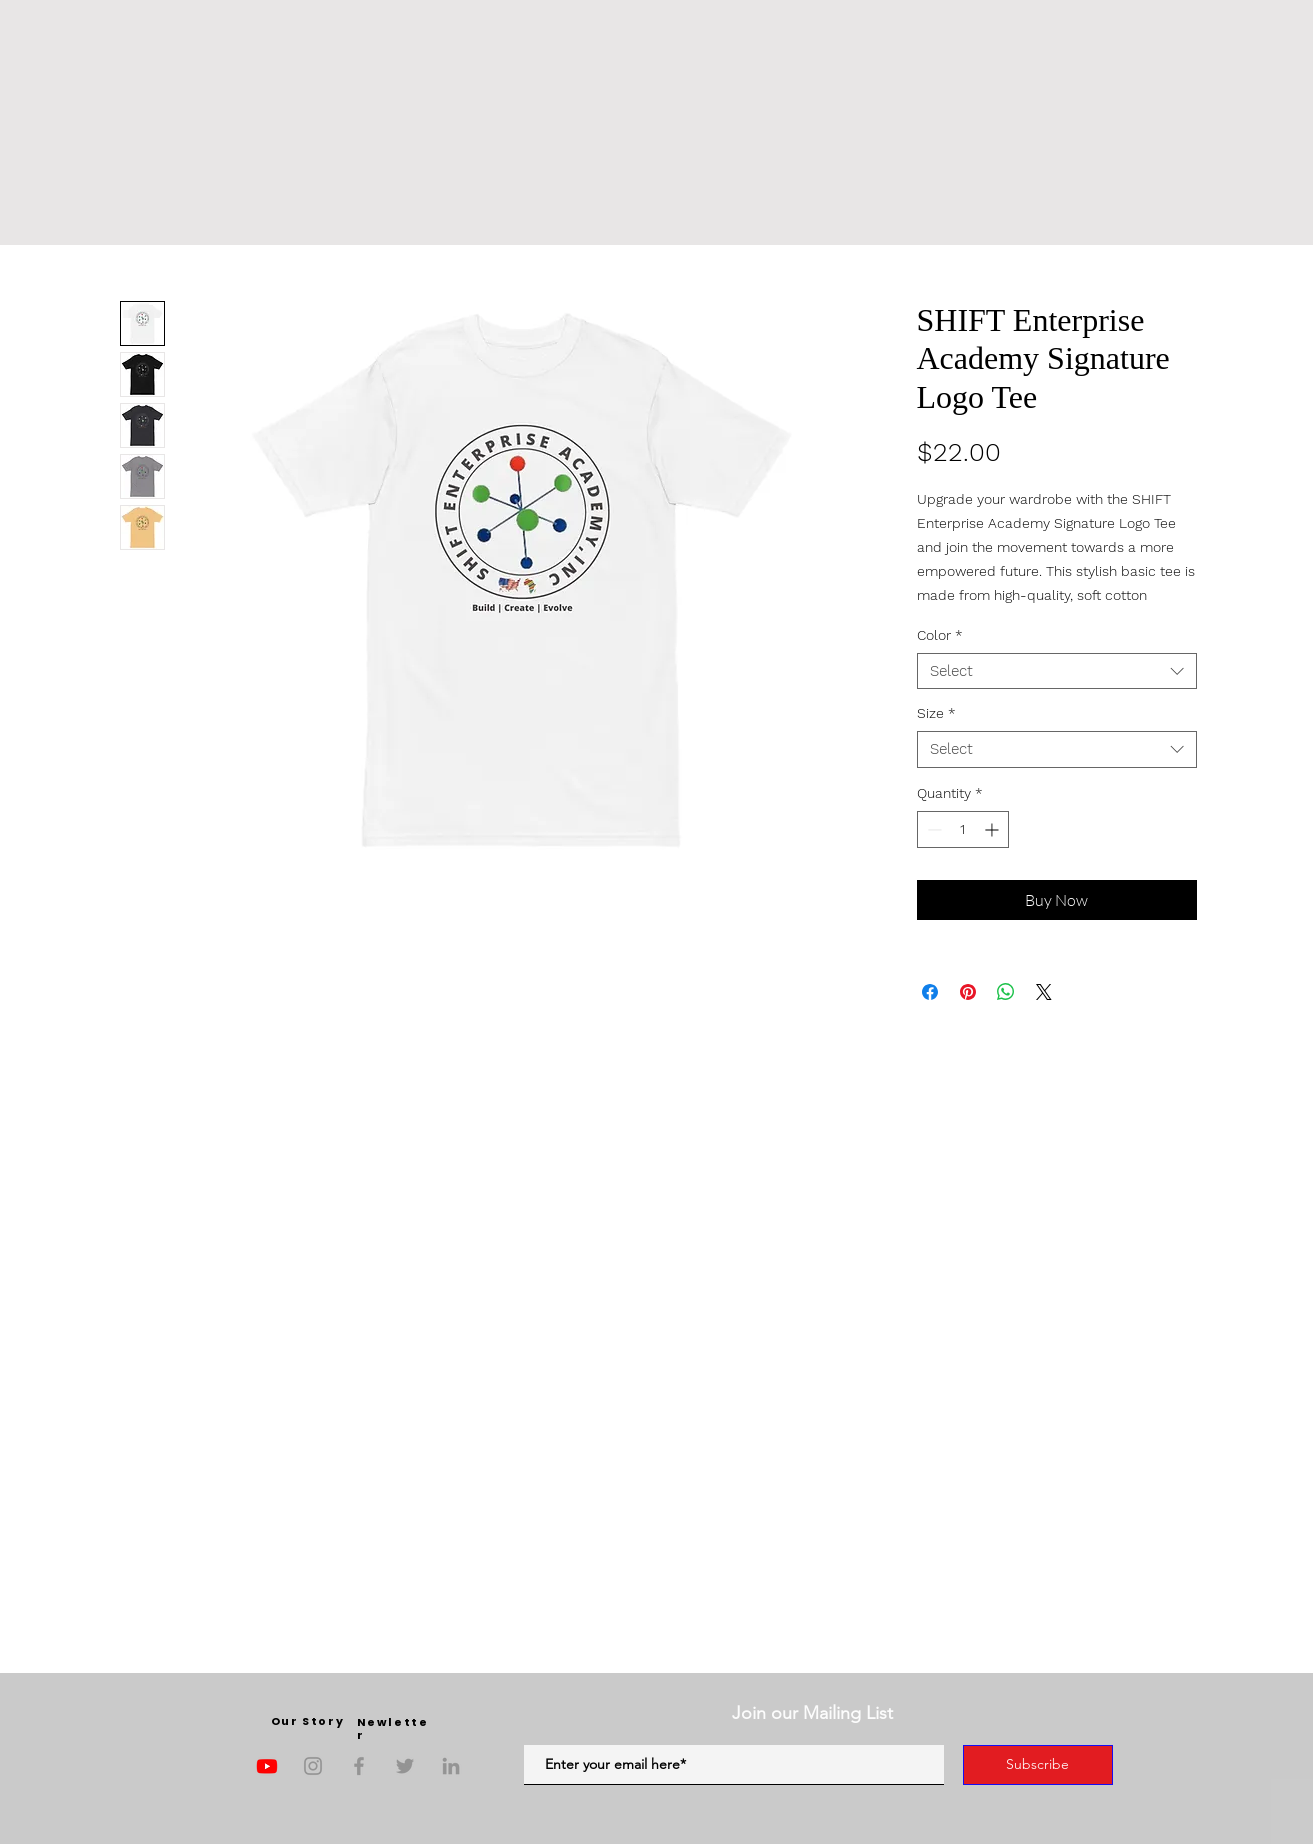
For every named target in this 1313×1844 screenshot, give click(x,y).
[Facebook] (359, 1766)
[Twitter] (405, 1766)
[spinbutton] (963, 829)
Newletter (393, 1728)
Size (936, 713)
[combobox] (1057, 671)
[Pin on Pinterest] (968, 992)
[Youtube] (267, 1766)
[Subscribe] (1038, 1765)
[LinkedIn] (451, 1766)
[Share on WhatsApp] (1006, 992)
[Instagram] (313, 1766)
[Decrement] (932, 829)
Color (940, 635)
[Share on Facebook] (930, 992)
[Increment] (993, 829)
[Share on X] (1044, 992)
